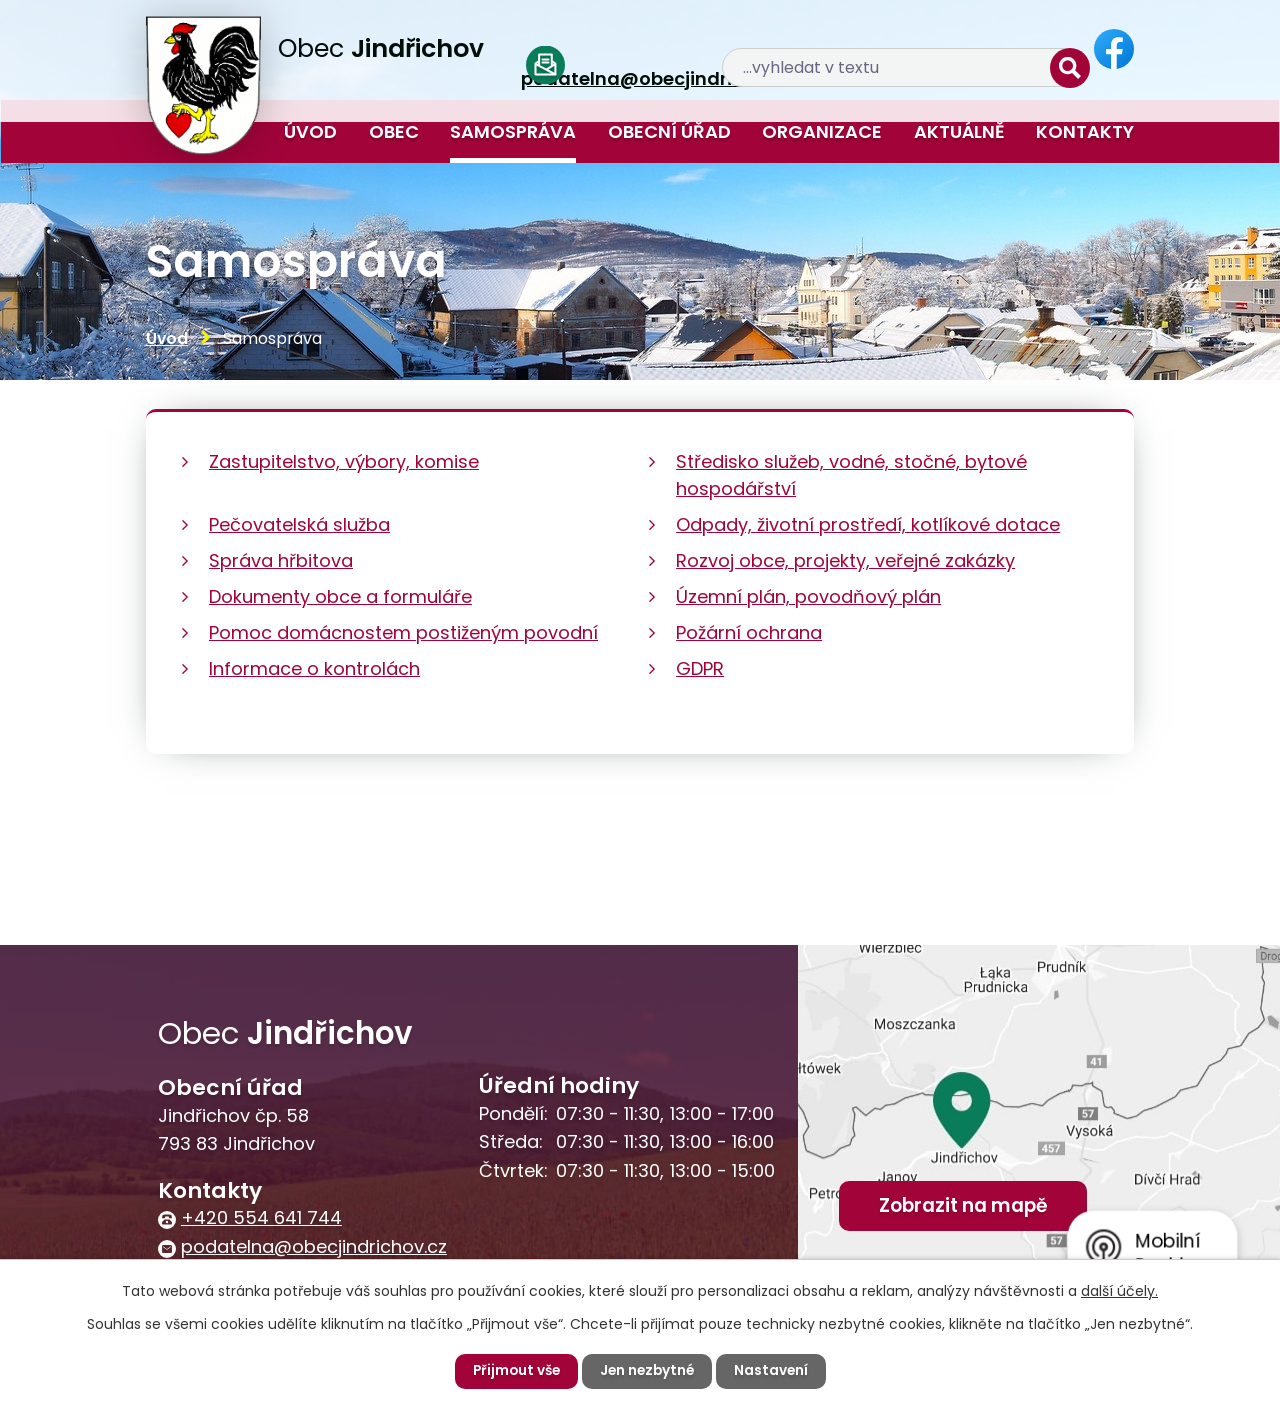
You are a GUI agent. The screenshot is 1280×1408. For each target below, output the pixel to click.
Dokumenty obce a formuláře (340, 596)
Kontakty (1085, 131)
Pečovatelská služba (299, 524)
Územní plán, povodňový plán (808, 596)
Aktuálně (959, 131)
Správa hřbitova (281, 560)
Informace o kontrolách (314, 668)
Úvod (310, 131)
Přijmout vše (513, 1371)
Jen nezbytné (648, 1371)
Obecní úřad (669, 131)
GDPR (700, 668)
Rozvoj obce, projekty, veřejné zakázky (845, 560)
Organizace (822, 131)
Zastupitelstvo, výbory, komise (344, 461)
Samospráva (513, 131)
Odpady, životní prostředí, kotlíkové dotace (868, 524)
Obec (394, 131)
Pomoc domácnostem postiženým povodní (403, 632)
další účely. (1119, 1291)
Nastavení (774, 1371)
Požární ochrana (749, 632)
